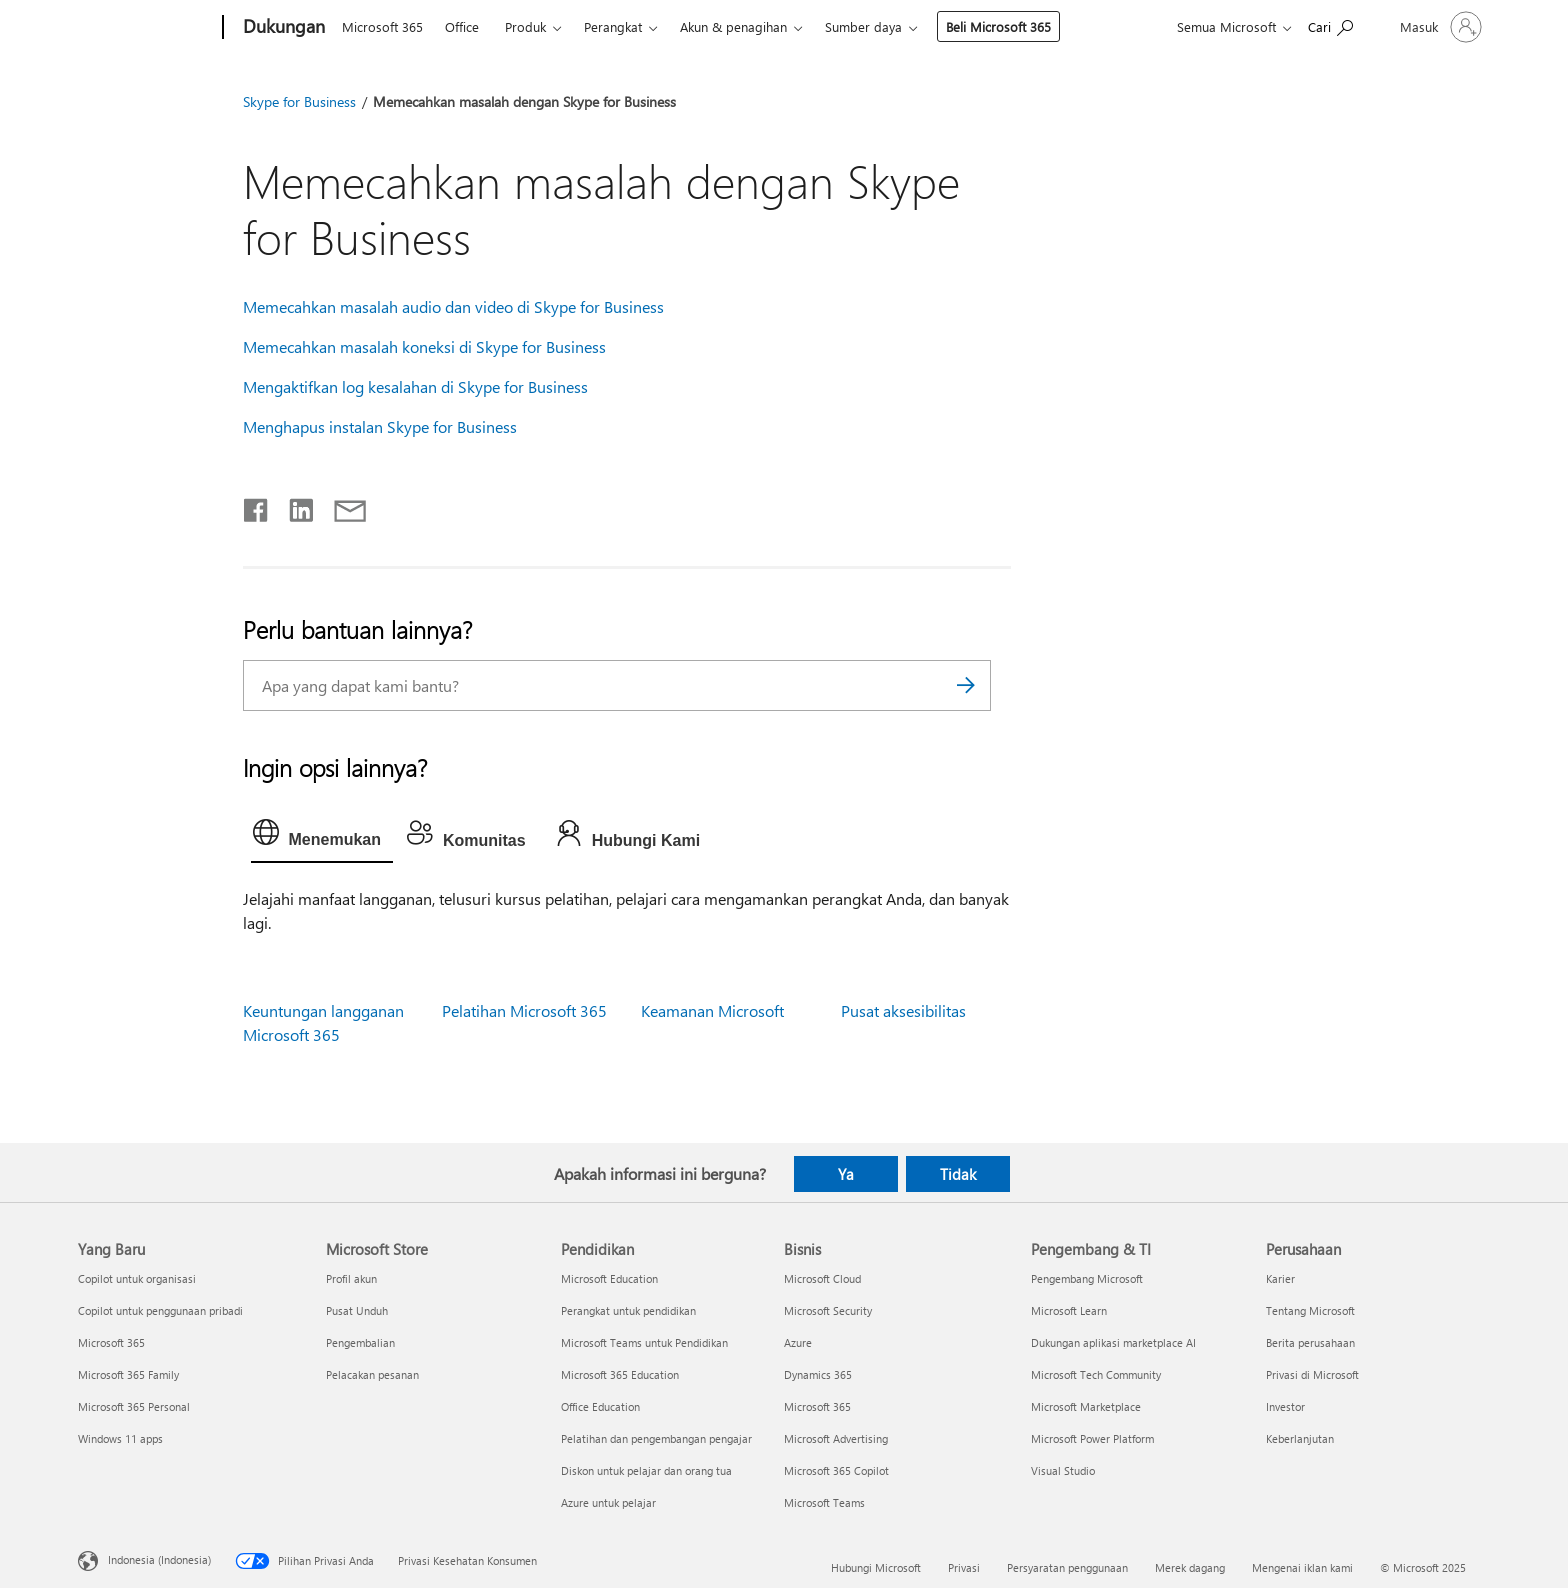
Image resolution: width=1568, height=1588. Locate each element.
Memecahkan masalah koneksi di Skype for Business (424, 346)
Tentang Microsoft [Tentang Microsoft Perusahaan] (1310, 1310)
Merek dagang (1190, 1567)
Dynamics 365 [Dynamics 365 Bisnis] (818, 1374)
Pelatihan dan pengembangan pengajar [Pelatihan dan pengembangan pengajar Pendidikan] (656, 1438)
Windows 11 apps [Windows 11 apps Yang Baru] (120, 1438)
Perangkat (613, 26)
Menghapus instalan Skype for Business (380, 426)
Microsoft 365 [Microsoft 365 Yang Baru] (111, 1342)
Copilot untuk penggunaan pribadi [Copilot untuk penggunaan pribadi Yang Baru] (160, 1310)
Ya (846, 1174)
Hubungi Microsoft (876, 1567)
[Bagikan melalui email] (341, 506)
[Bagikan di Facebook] (257, 506)
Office (462, 26)
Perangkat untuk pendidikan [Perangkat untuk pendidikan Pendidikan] (628, 1310)
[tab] (322, 837)
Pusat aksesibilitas (903, 1010)
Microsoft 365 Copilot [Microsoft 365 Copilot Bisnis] (836, 1470)
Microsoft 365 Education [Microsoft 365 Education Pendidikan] (620, 1374)
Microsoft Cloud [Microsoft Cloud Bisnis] (822, 1278)
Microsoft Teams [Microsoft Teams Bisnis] (824, 1502)
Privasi (964, 1567)
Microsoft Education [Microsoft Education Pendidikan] (609, 1278)
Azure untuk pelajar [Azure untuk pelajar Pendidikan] (608, 1502)
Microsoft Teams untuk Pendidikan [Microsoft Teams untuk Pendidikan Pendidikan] (644, 1342)
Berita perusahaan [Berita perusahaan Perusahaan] (1310, 1342)
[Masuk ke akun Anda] (1439, 27)
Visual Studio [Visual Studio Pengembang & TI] (1063, 1470)
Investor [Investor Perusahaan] (1285, 1406)
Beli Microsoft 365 (998, 26)
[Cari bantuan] (1330, 25)
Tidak (958, 1174)
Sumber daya (863, 26)
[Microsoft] (146, 28)
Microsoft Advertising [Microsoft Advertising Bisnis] (836, 1438)
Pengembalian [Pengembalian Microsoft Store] (360, 1342)
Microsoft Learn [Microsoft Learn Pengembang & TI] (1069, 1310)
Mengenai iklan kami (1302, 1567)
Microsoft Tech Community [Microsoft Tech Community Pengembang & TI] (1096, 1374)
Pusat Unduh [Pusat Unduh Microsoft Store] (357, 1310)
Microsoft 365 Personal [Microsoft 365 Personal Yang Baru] (134, 1406)
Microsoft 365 (382, 26)
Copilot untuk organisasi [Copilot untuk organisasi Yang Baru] (137, 1278)
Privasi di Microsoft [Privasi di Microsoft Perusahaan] (1312, 1374)
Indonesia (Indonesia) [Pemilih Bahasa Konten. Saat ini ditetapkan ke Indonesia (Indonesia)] (159, 1558)
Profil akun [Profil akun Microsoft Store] (351, 1278)
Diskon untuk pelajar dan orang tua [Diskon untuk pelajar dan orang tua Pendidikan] (646, 1470)
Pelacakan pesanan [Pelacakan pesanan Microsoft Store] (372, 1374)
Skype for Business (299, 101)
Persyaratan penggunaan (1067, 1567)
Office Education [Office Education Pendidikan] (600, 1406)
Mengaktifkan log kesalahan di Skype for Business (415, 386)
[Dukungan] (282, 28)
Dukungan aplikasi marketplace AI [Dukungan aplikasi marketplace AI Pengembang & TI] (1113, 1342)
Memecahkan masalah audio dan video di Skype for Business (453, 306)
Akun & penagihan (733, 26)
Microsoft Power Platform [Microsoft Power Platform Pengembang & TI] (1092, 1438)
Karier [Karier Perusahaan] (1280, 1278)
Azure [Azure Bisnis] (798, 1342)
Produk (525, 26)
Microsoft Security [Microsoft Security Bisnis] (828, 1310)
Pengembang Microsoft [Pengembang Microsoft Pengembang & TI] (1087, 1278)
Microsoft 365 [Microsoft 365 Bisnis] (817, 1406)
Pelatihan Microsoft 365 (524, 1010)
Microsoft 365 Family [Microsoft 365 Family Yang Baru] (128, 1374)
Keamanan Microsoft (712, 1010)
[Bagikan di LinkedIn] (293, 506)
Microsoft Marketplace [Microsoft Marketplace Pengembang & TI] (1086, 1406)
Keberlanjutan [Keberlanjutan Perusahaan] (1300, 1438)
